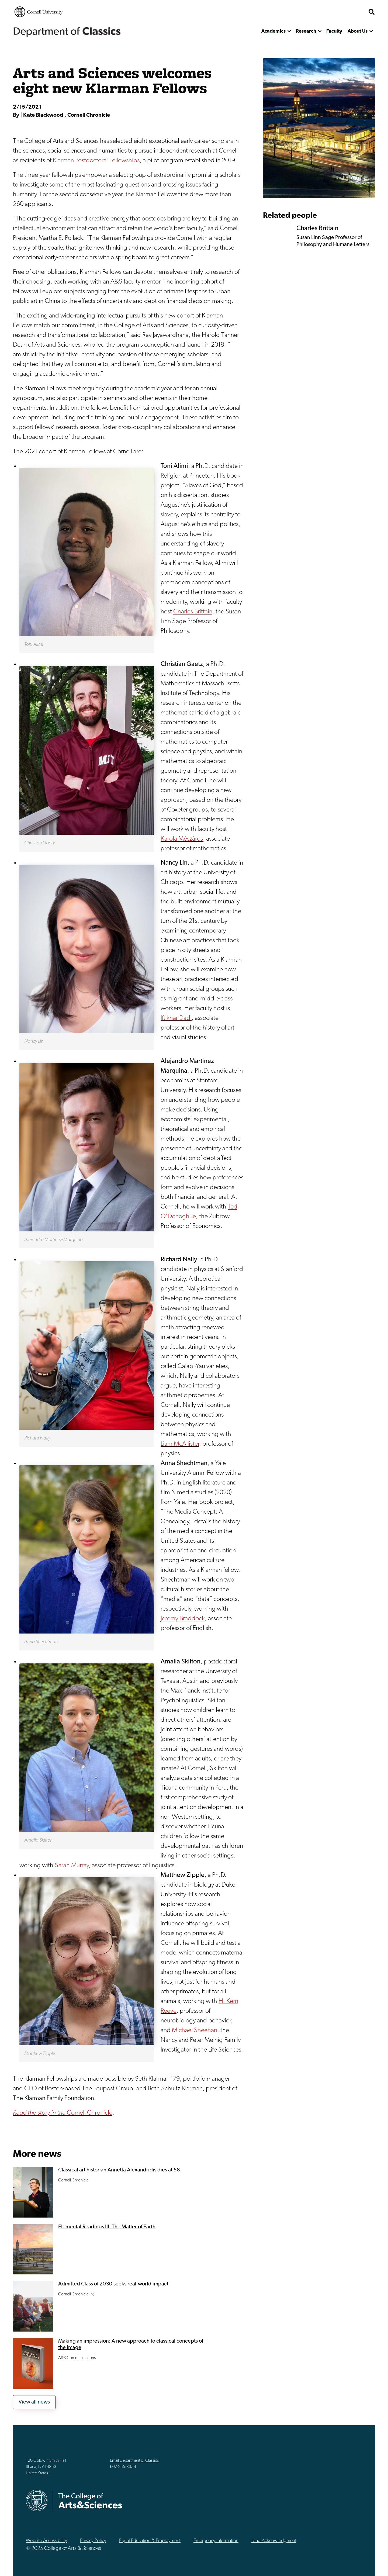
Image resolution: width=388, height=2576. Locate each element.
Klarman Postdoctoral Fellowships (96, 160)
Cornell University (38, 11)
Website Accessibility (46, 2540)
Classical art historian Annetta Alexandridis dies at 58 (119, 2170)
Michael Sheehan (194, 2030)
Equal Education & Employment (150, 2540)
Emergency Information (215, 2540)
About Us (358, 31)
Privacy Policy (93, 2540)
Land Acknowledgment (273, 2540)
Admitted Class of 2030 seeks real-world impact (113, 2284)
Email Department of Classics (134, 2460)
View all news (34, 2402)
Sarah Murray (72, 1865)
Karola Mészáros (182, 839)
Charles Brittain (192, 612)
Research (306, 31)
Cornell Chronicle (62, 2113)
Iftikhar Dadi (176, 1018)
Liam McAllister (180, 1444)
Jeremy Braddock (183, 1618)
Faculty (334, 31)
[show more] (289, 31)
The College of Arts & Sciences (333, 12)
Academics (273, 31)
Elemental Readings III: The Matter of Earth (106, 2227)
